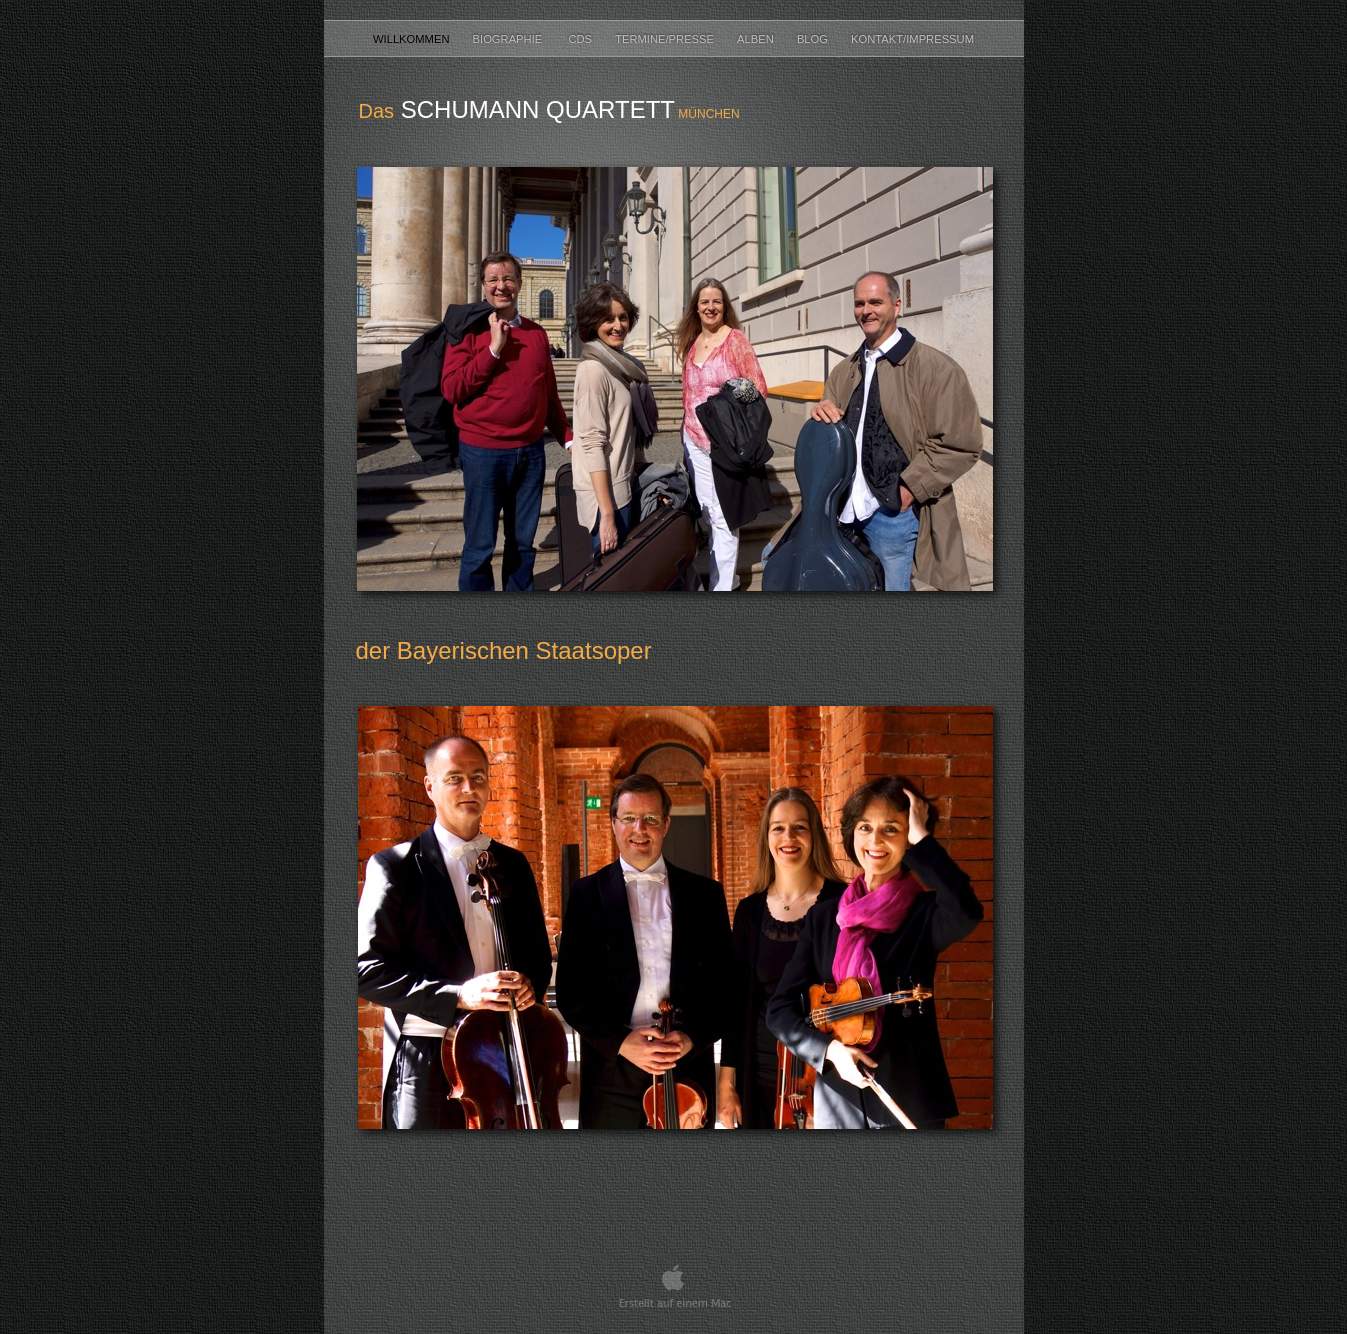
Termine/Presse (666, 39)
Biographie (511, 39)
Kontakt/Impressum (912, 39)
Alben (757, 39)
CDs (581, 39)
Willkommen (413, 39)
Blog (814, 39)
